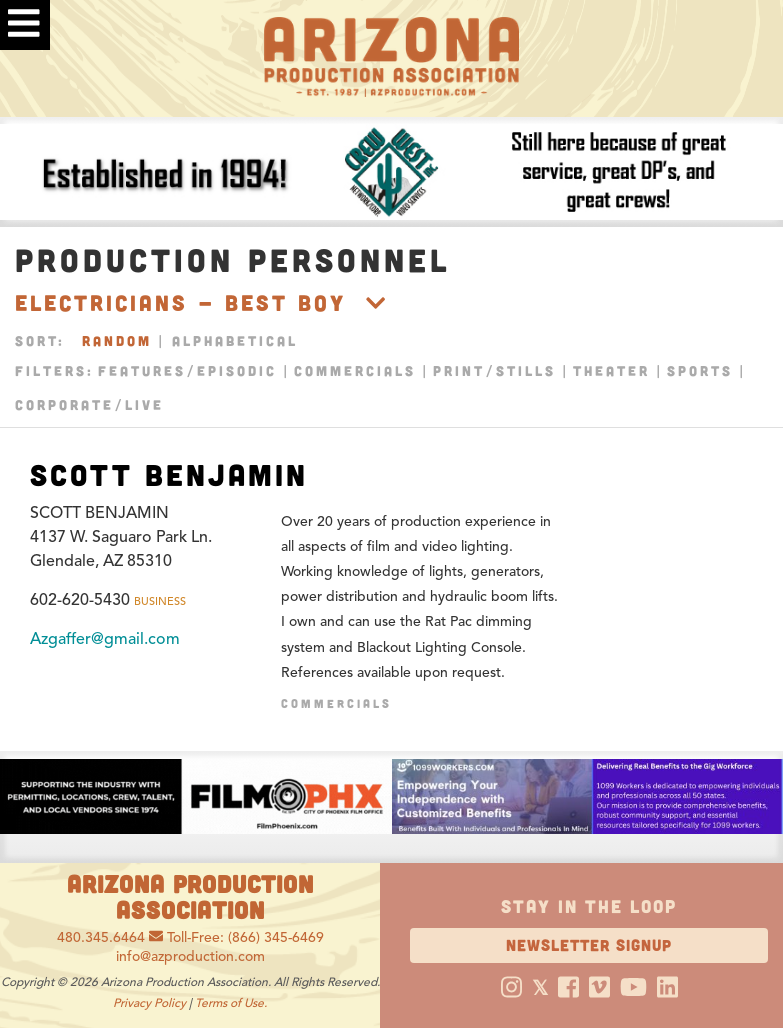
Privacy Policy (149, 1002)
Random (117, 340)
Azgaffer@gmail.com (105, 639)
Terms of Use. (231, 1002)
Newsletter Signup (589, 944)
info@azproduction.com (190, 956)
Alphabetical (235, 340)
